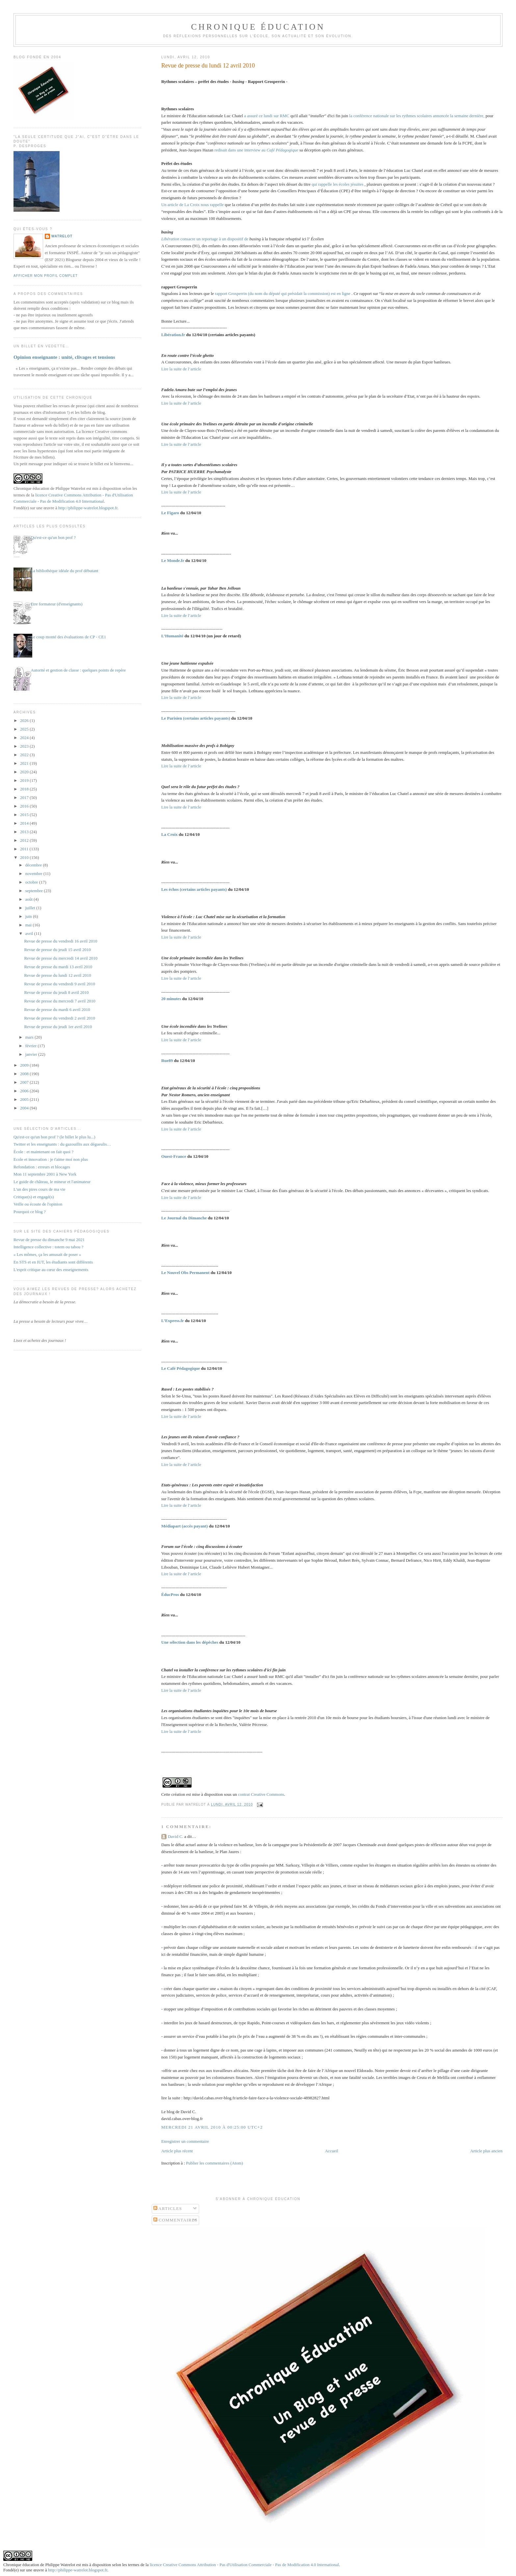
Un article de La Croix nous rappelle (193, 204)
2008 (25, 1073)
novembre (34, 873)
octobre (32, 882)
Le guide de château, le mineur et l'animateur (51, 1181)
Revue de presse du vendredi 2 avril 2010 (59, 1018)
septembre (34, 890)
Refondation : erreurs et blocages (41, 1166)
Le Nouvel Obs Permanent (186, 1272)
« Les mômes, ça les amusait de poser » (47, 1254)
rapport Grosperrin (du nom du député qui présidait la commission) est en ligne (283, 293)
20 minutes (171, 998)
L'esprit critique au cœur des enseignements (50, 1269)
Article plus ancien (486, 2150)
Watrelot (61, 236)
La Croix (170, 834)
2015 (25, 814)
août (29, 899)
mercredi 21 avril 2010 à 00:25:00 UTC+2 (212, 2127)
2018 (25, 788)
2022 (25, 754)
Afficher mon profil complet (45, 276)
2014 (25, 823)
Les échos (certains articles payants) (194, 889)
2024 (25, 737)
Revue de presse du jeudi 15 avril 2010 (57, 949)
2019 (25, 780)
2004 (25, 1107)
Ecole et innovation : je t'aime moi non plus (50, 1159)
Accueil (331, 2150)
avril (29, 933)
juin (29, 916)
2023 (25, 746)
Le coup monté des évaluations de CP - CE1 (68, 636)
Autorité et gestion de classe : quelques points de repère (78, 670)
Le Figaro (170, 512)
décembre (34, 865)
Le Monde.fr (173, 560)
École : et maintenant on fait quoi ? (43, 1151)
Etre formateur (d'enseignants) (57, 603)
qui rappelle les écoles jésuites (338, 184)
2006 (25, 1090)
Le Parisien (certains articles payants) (195, 718)
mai (29, 924)
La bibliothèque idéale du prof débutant (64, 570)
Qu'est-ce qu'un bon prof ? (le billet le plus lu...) (54, 1136)
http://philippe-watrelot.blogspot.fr (87, 507)
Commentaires (175, 2219)
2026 (25, 720)
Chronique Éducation (258, 27)
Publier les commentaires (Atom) (214, 2163)
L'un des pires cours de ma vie (39, 1189)
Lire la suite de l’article (181, 368)
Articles (167, 2208)
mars (30, 1037)
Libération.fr (173, 334)
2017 (25, 797)
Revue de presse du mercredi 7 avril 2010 (59, 1000)
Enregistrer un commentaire (185, 2141)
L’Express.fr (173, 1320)
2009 (25, 1065)
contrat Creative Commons (261, 1794)
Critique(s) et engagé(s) (33, 1196)
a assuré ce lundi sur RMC (267, 115)
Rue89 (167, 1060)
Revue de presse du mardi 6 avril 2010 (57, 1009)
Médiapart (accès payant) (184, 1526)
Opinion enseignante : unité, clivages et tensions (64, 357)
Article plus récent (177, 2150)
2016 (25, 806)
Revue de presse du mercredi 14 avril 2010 (60, 958)
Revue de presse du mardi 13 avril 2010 (58, 966)
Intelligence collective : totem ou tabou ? (48, 1246)
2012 (25, 840)
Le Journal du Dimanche (184, 1217)
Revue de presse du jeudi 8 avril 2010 (56, 992)
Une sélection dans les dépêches (189, 1642)
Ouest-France (173, 1156)
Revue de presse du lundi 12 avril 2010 (208, 65)
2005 (25, 1099)
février (31, 1045)
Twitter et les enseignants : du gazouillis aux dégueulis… (62, 1144)
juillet (31, 907)
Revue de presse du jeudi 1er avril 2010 (58, 1026)
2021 (25, 763)
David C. (175, 1836)
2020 (25, 771)
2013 (25, 831)
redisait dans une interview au (257, 149)
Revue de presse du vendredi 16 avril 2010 (60, 941)
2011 (25, 848)
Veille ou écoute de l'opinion (37, 1204)
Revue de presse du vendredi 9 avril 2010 (59, 983)
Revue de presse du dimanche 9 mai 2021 (49, 1239)
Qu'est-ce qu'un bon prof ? (53, 537)
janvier (31, 1054)
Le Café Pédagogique (180, 1368)
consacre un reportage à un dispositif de (205, 238)
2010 (25, 857)
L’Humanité (173, 635)
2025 (25, 729)
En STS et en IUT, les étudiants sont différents (53, 1262)
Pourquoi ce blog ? (29, 1211)
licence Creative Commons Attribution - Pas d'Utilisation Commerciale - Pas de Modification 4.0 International (244, 2564)
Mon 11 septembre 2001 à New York (44, 1174)
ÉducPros (170, 1594)
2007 (25, 1082)
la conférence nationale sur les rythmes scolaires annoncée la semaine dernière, (417, 115)
